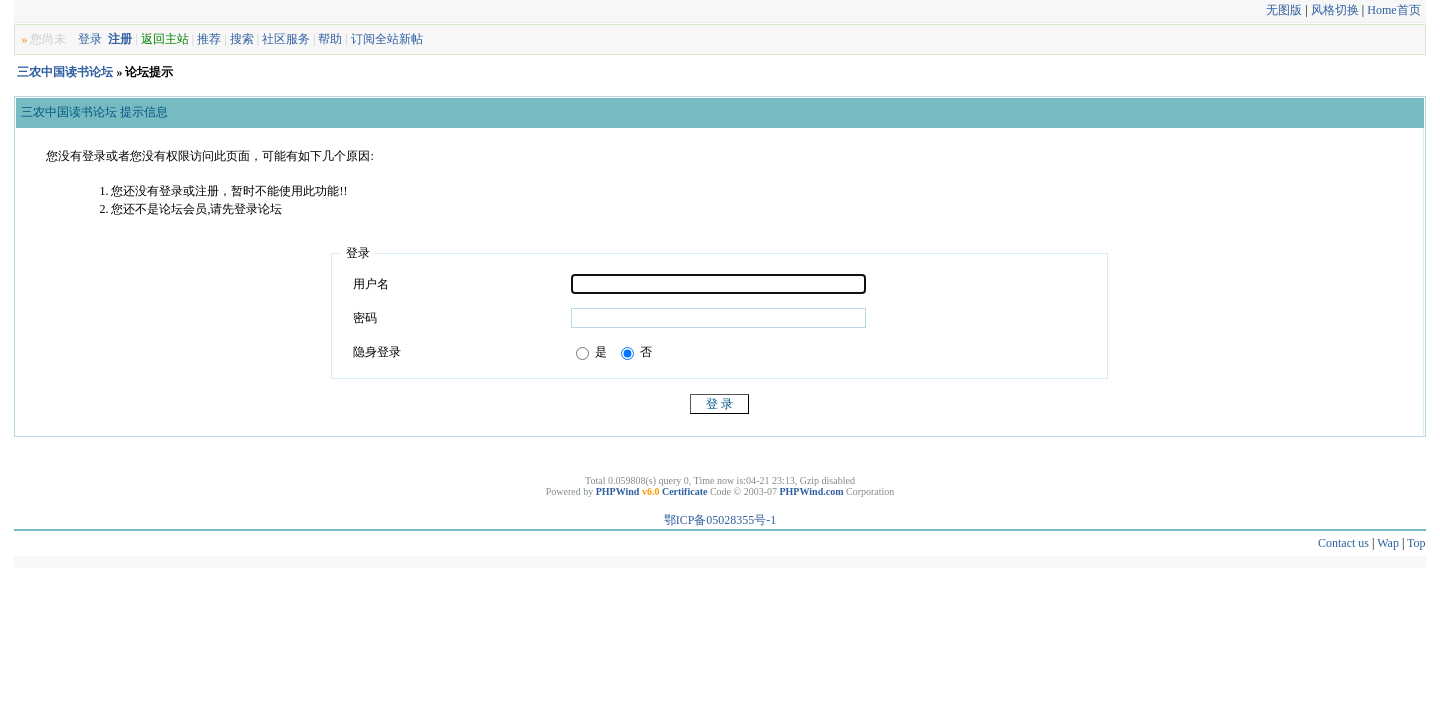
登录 (90, 39)
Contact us (1343, 543)
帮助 (330, 39)
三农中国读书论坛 (65, 72)
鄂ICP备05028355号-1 (720, 520)
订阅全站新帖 (387, 39)
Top (1416, 543)
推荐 (209, 39)
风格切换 (1335, 10)
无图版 (1284, 10)
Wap (1388, 543)
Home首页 (1393, 10)
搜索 (242, 39)
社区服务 (286, 39)
